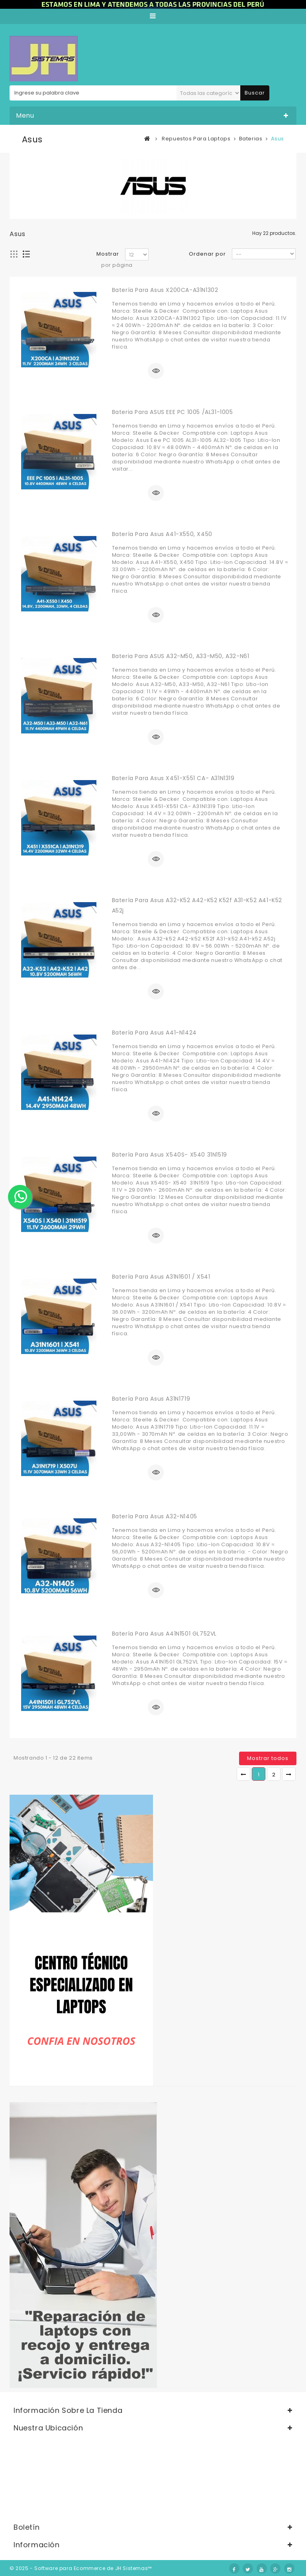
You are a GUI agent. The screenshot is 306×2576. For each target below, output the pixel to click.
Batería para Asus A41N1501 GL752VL (164, 1634)
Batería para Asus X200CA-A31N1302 (165, 290)
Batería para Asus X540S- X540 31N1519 (169, 1155)
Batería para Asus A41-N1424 (154, 1033)
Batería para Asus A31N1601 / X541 (161, 1277)
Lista (26, 254)
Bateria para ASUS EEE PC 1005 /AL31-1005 (172, 412)
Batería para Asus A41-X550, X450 (162, 534)
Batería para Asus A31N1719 (151, 1399)
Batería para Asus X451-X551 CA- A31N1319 (173, 778)
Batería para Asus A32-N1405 (154, 1516)
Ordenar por (207, 254)
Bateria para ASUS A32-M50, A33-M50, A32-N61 (180, 656)
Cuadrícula (14, 254)
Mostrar (107, 254)
